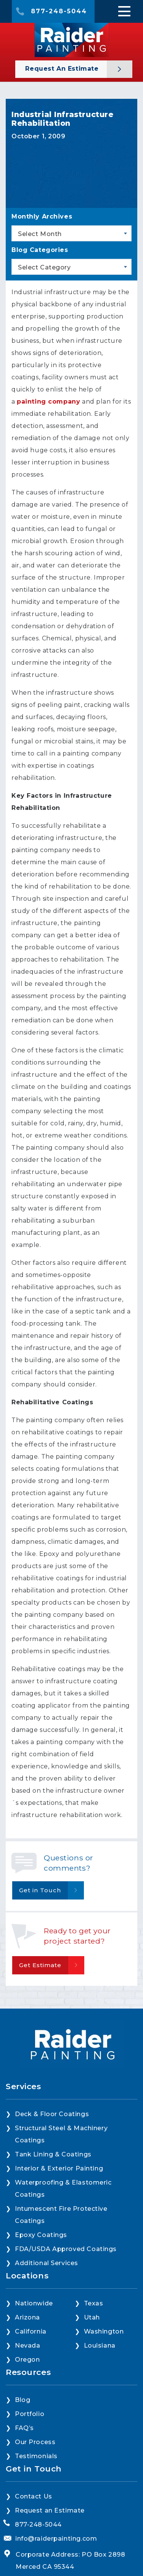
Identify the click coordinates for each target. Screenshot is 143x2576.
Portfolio (29, 2444)
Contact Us (33, 2526)
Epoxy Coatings (41, 2265)
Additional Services (46, 2293)
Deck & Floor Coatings (52, 2144)
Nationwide (34, 2333)
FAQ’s (24, 2458)
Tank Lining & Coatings (53, 2184)
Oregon (27, 2390)
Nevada (27, 2376)
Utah (92, 2347)
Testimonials (36, 2486)
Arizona (27, 2347)
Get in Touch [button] (40, 1890)
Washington (104, 2361)
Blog (22, 2430)
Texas (93, 2333)
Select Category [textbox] (44, 267)
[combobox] (71, 233)
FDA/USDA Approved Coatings (66, 2279)
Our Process (35, 2472)
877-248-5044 (59, 11)
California (31, 2361)
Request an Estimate (63, 68)
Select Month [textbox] (40, 234)
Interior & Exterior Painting (59, 2198)
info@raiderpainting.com (56, 2569)
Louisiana (100, 2376)
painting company (48, 401)
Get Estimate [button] (40, 1965)
